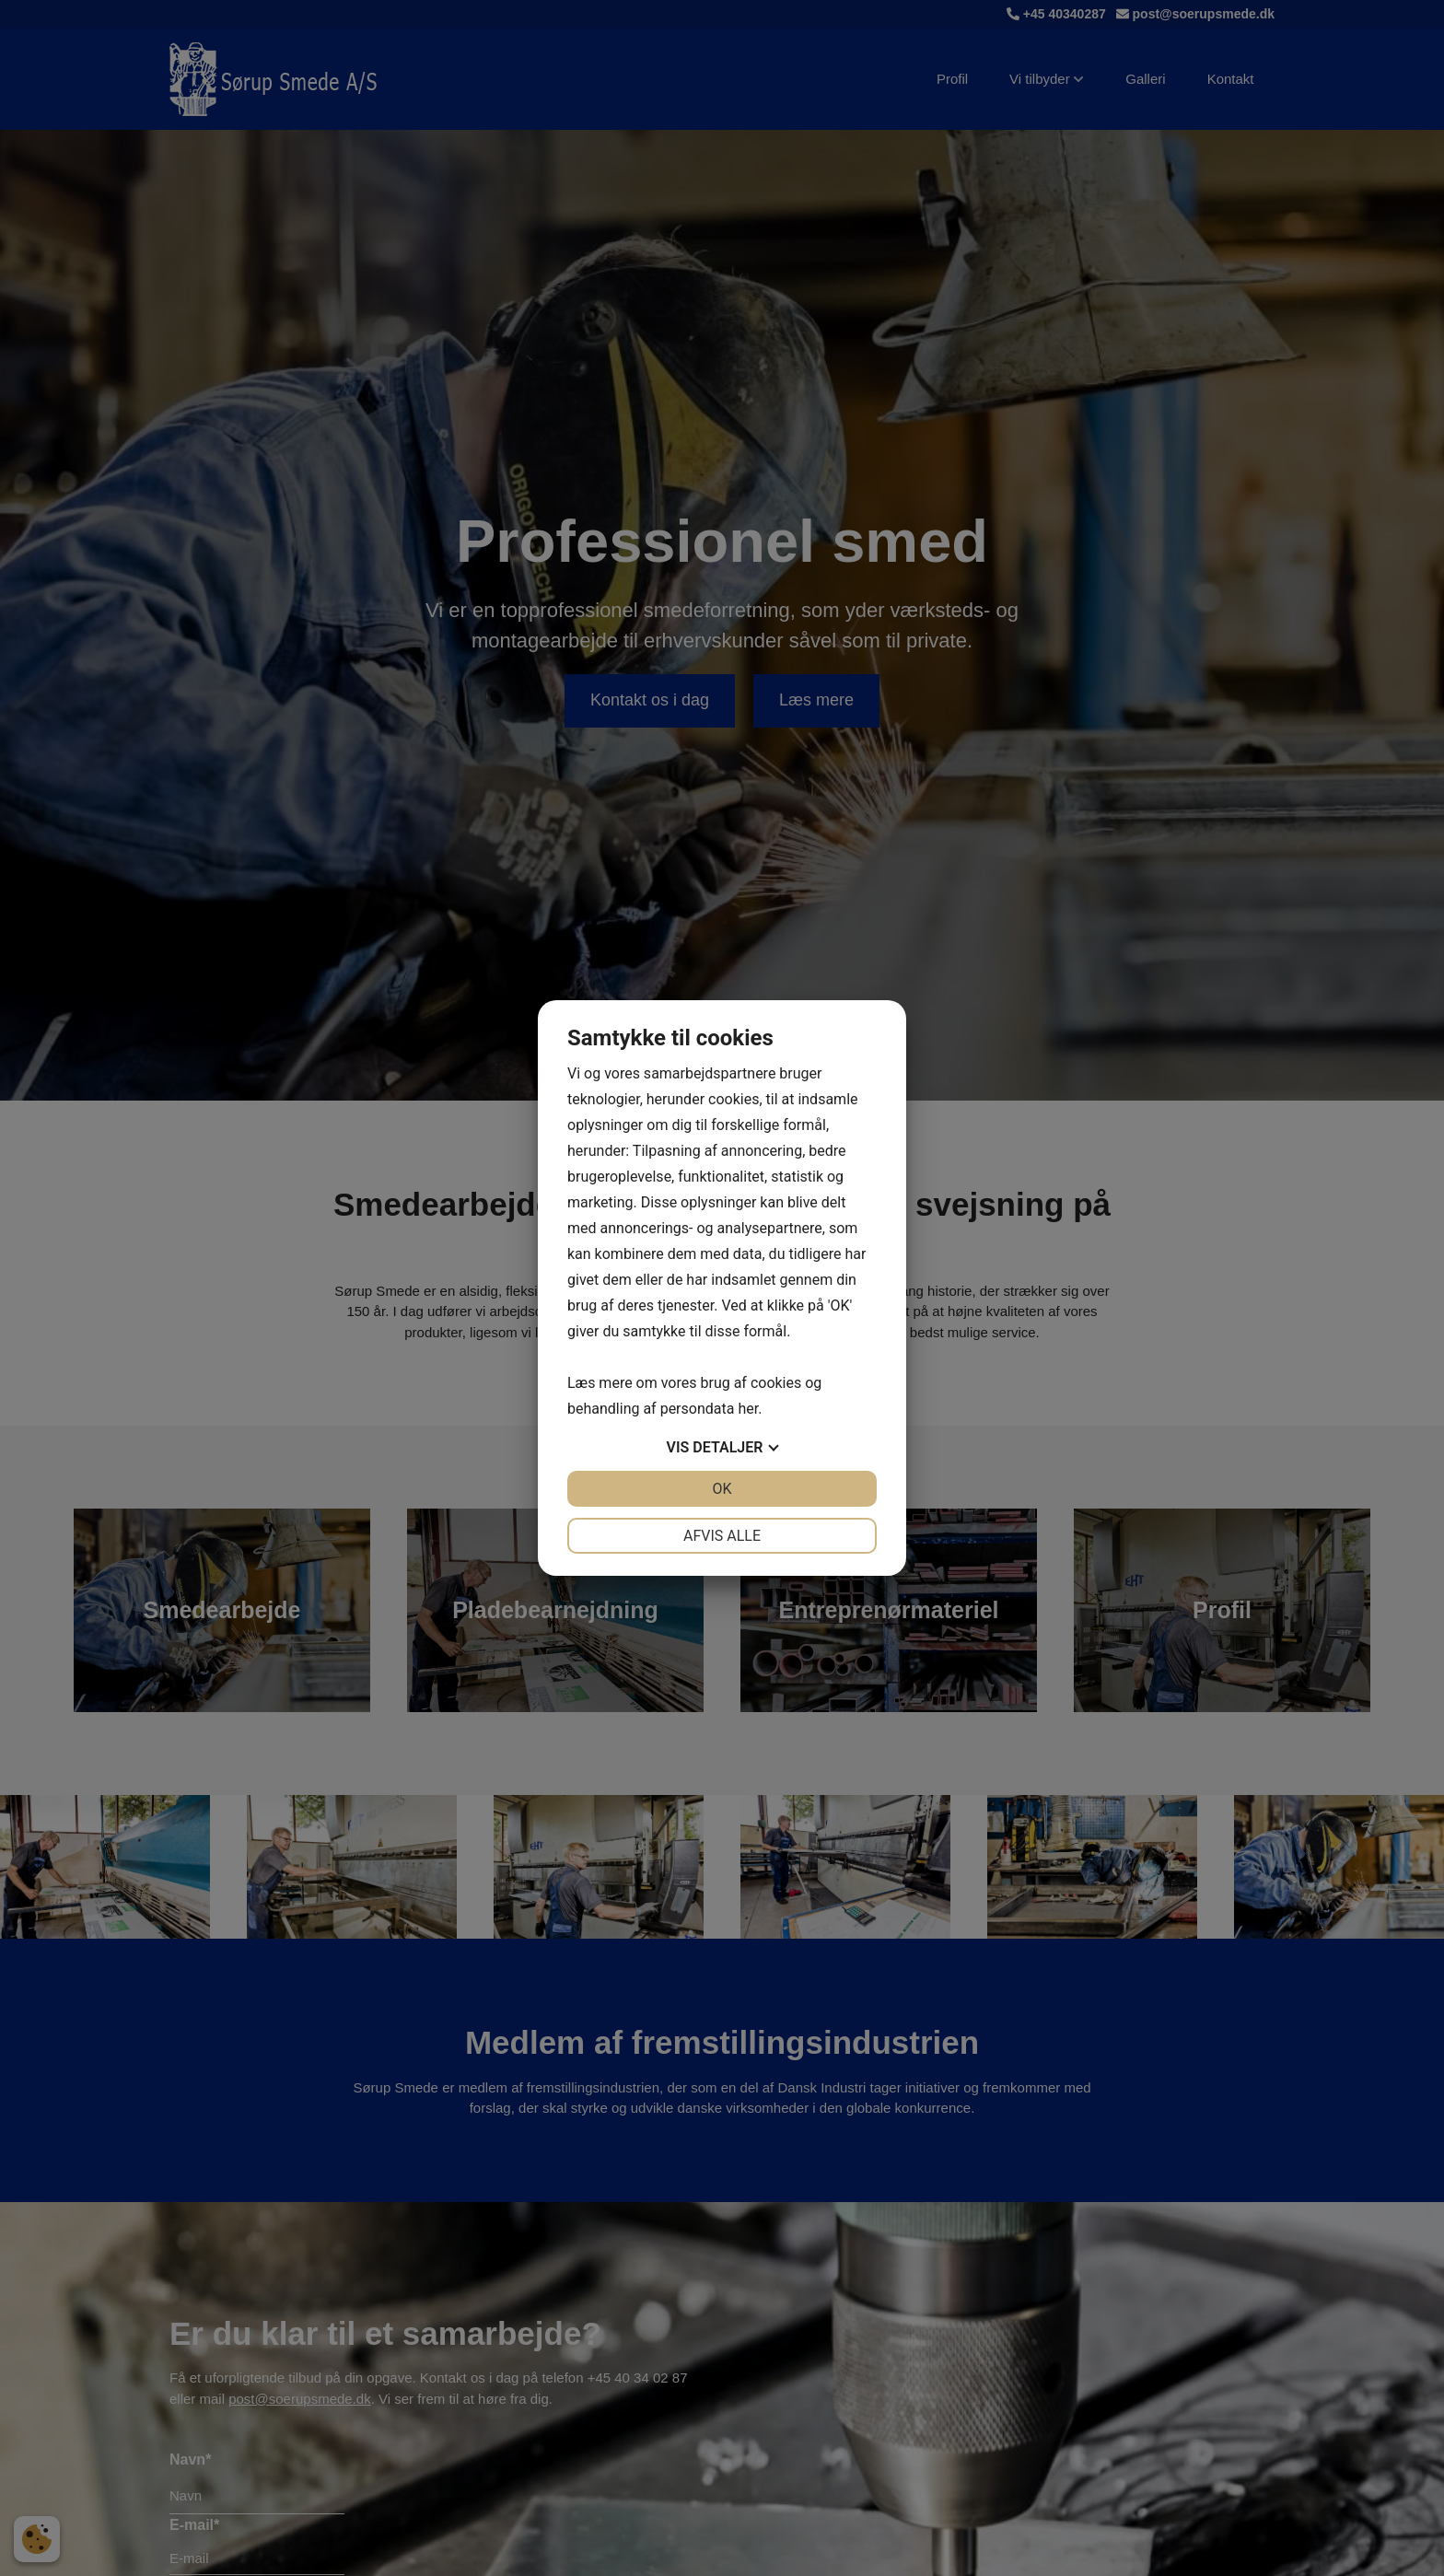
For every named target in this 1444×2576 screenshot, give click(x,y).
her (748, 1408)
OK (721, 1489)
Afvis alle (722, 1535)
